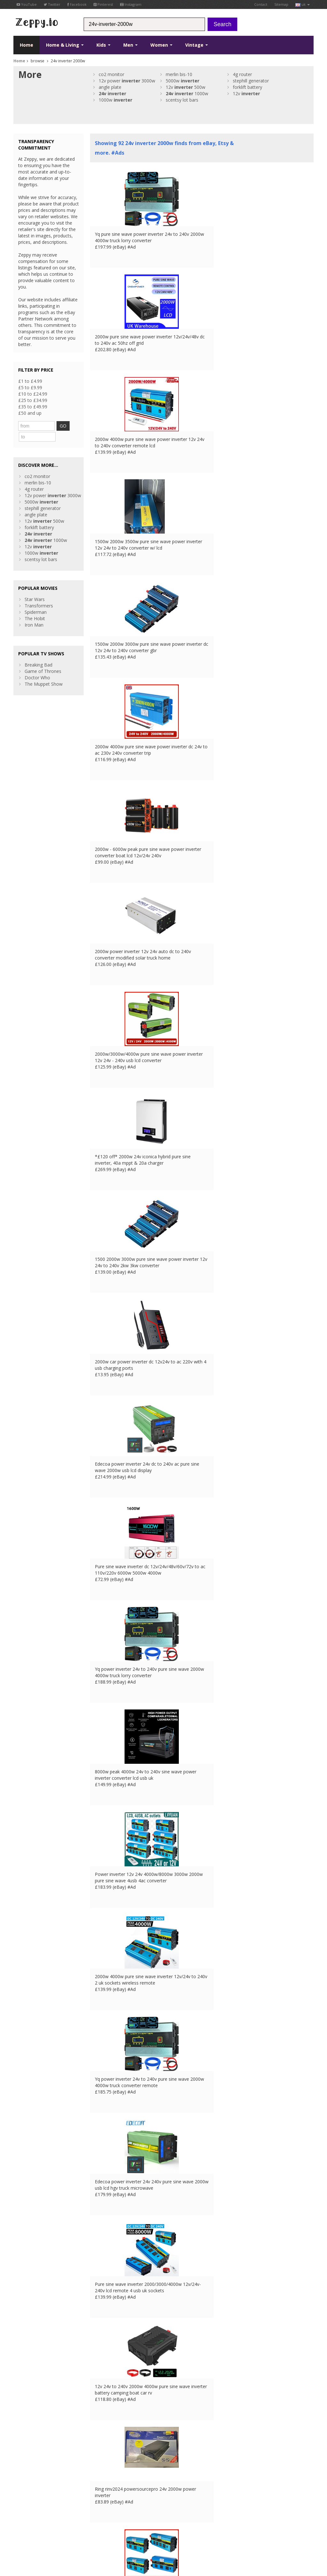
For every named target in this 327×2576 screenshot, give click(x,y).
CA (153, 2529)
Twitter (52, 4)
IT (136, 2529)
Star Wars (35, 587)
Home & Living (65, 45)
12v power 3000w (127, 81)
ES (128, 2529)
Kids (103, 45)
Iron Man (34, 613)
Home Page (102, 2490)
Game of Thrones (43, 659)
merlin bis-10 (179, 74)
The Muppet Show (44, 672)
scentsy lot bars (182, 100)
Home (26, 45)
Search (222, 24)
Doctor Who (37, 665)
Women (161, 45)
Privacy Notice (60, 2529)
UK (102, 2529)
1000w (187, 93)
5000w (182, 81)
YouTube (27, 4)
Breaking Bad (38, 653)
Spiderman (36, 600)
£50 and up (30, 413)
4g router (242, 74)
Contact (260, 4)
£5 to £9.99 (30, 387)
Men (130, 45)
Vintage (196, 45)
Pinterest (103, 4)
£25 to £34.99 (32, 400)
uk (302, 4)
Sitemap (281, 4)
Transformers (39, 593)
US (144, 2529)
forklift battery (247, 87)
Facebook (77, 4)
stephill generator (251, 81)
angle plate (110, 87)
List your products (108, 2497)
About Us (99, 2478)
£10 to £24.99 (32, 394)
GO (68, 426)
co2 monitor (111, 74)
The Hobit (35, 606)
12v (246, 93)
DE (120, 2529)
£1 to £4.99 (30, 381)
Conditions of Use (28, 2529)
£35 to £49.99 (32, 407)
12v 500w (185, 87)
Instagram (130, 4)
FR (111, 2529)
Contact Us (101, 2484)
